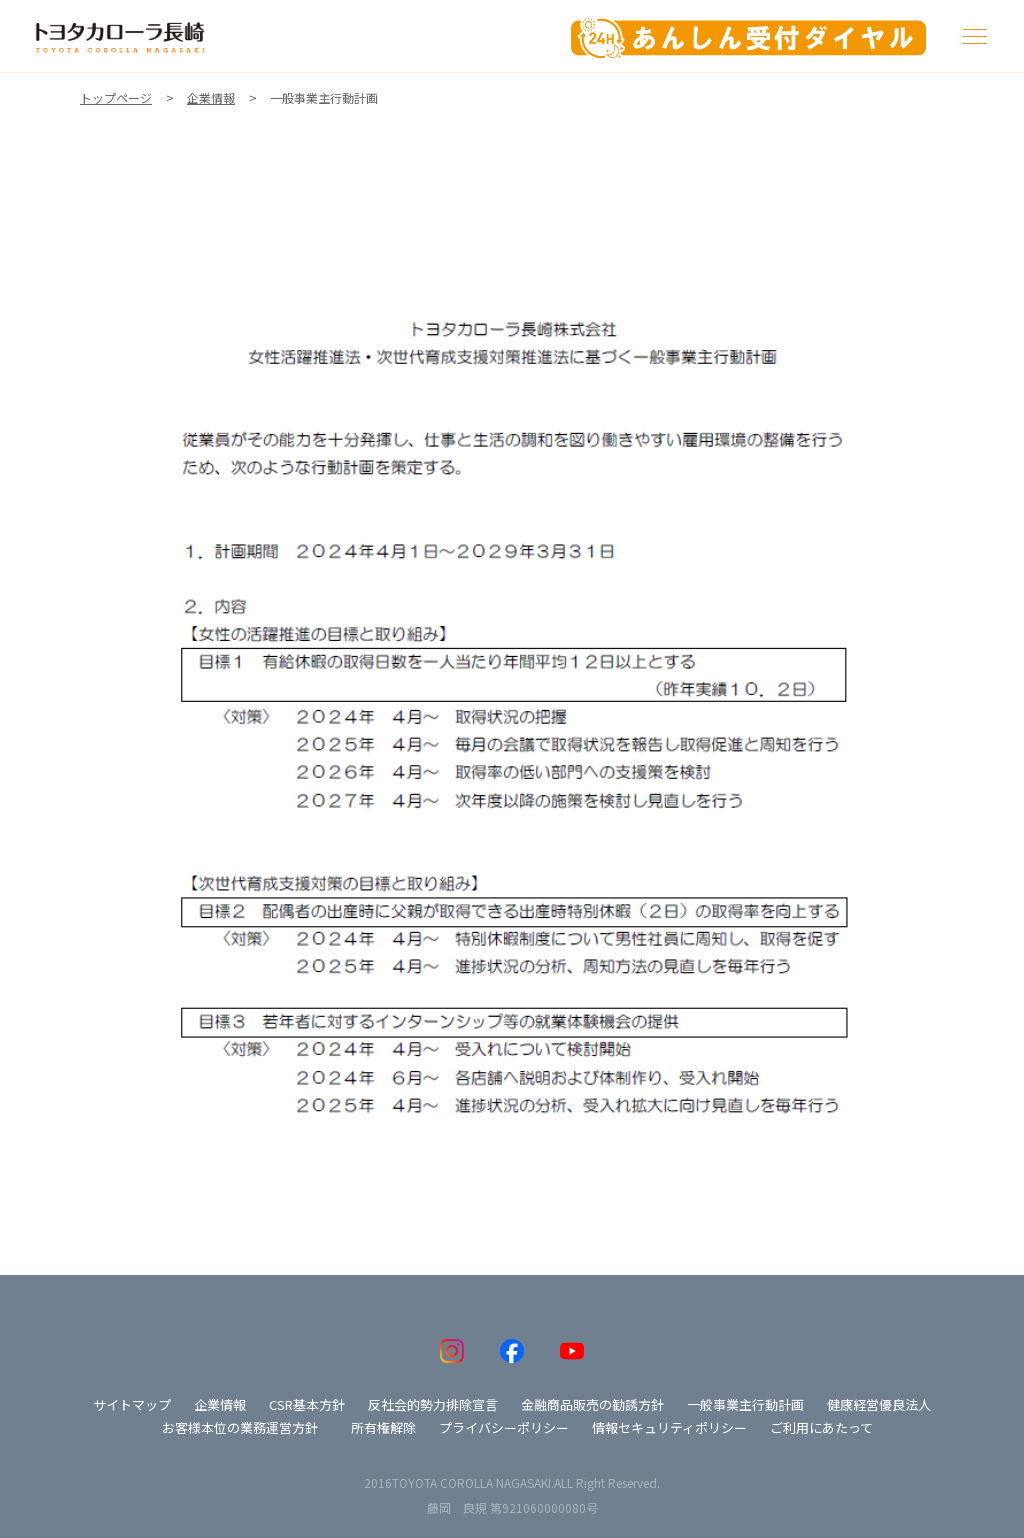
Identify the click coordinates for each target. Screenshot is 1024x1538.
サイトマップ (132, 1404)
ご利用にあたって (821, 1427)
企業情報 (220, 1404)
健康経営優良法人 (879, 1404)
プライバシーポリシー (504, 1427)
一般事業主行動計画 (745, 1404)
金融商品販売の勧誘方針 (592, 1404)
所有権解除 (383, 1427)
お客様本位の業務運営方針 (240, 1427)
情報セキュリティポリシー (669, 1427)
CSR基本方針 (307, 1404)
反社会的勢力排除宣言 (433, 1404)
